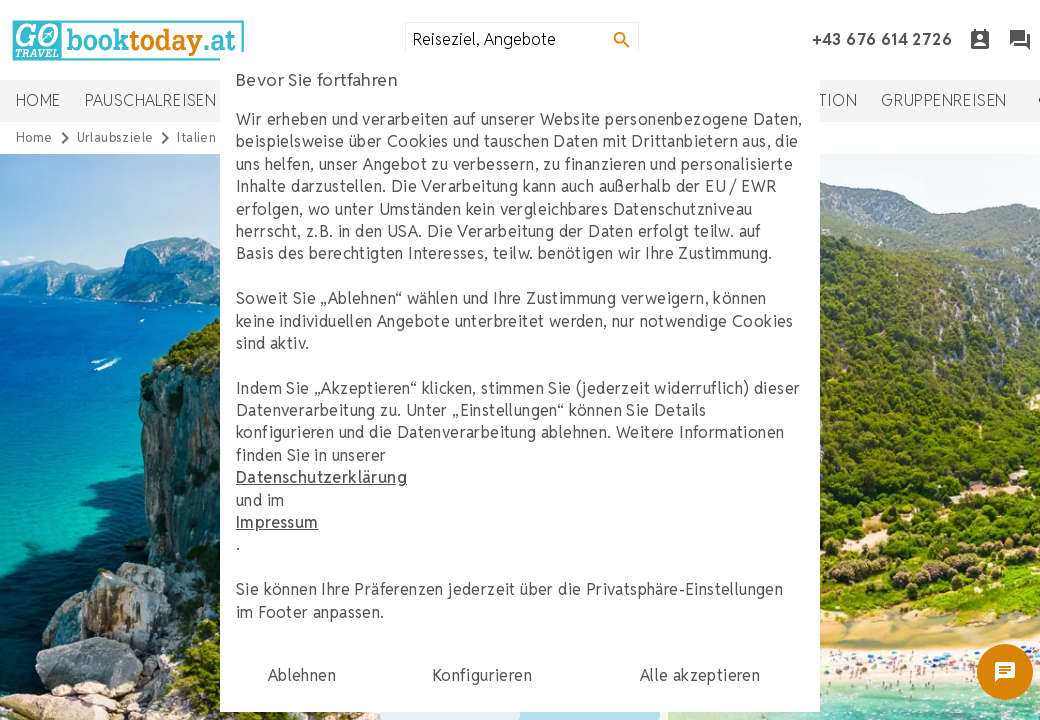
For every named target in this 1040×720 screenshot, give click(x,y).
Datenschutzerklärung (321, 477)
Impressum (277, 522)
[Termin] (980, 40)
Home (38, 101)
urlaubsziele (115, 137)
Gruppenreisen (943, 101)
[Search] (622, 40)
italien (196, 137)
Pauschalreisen (151, 101)
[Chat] (1020, 40)
